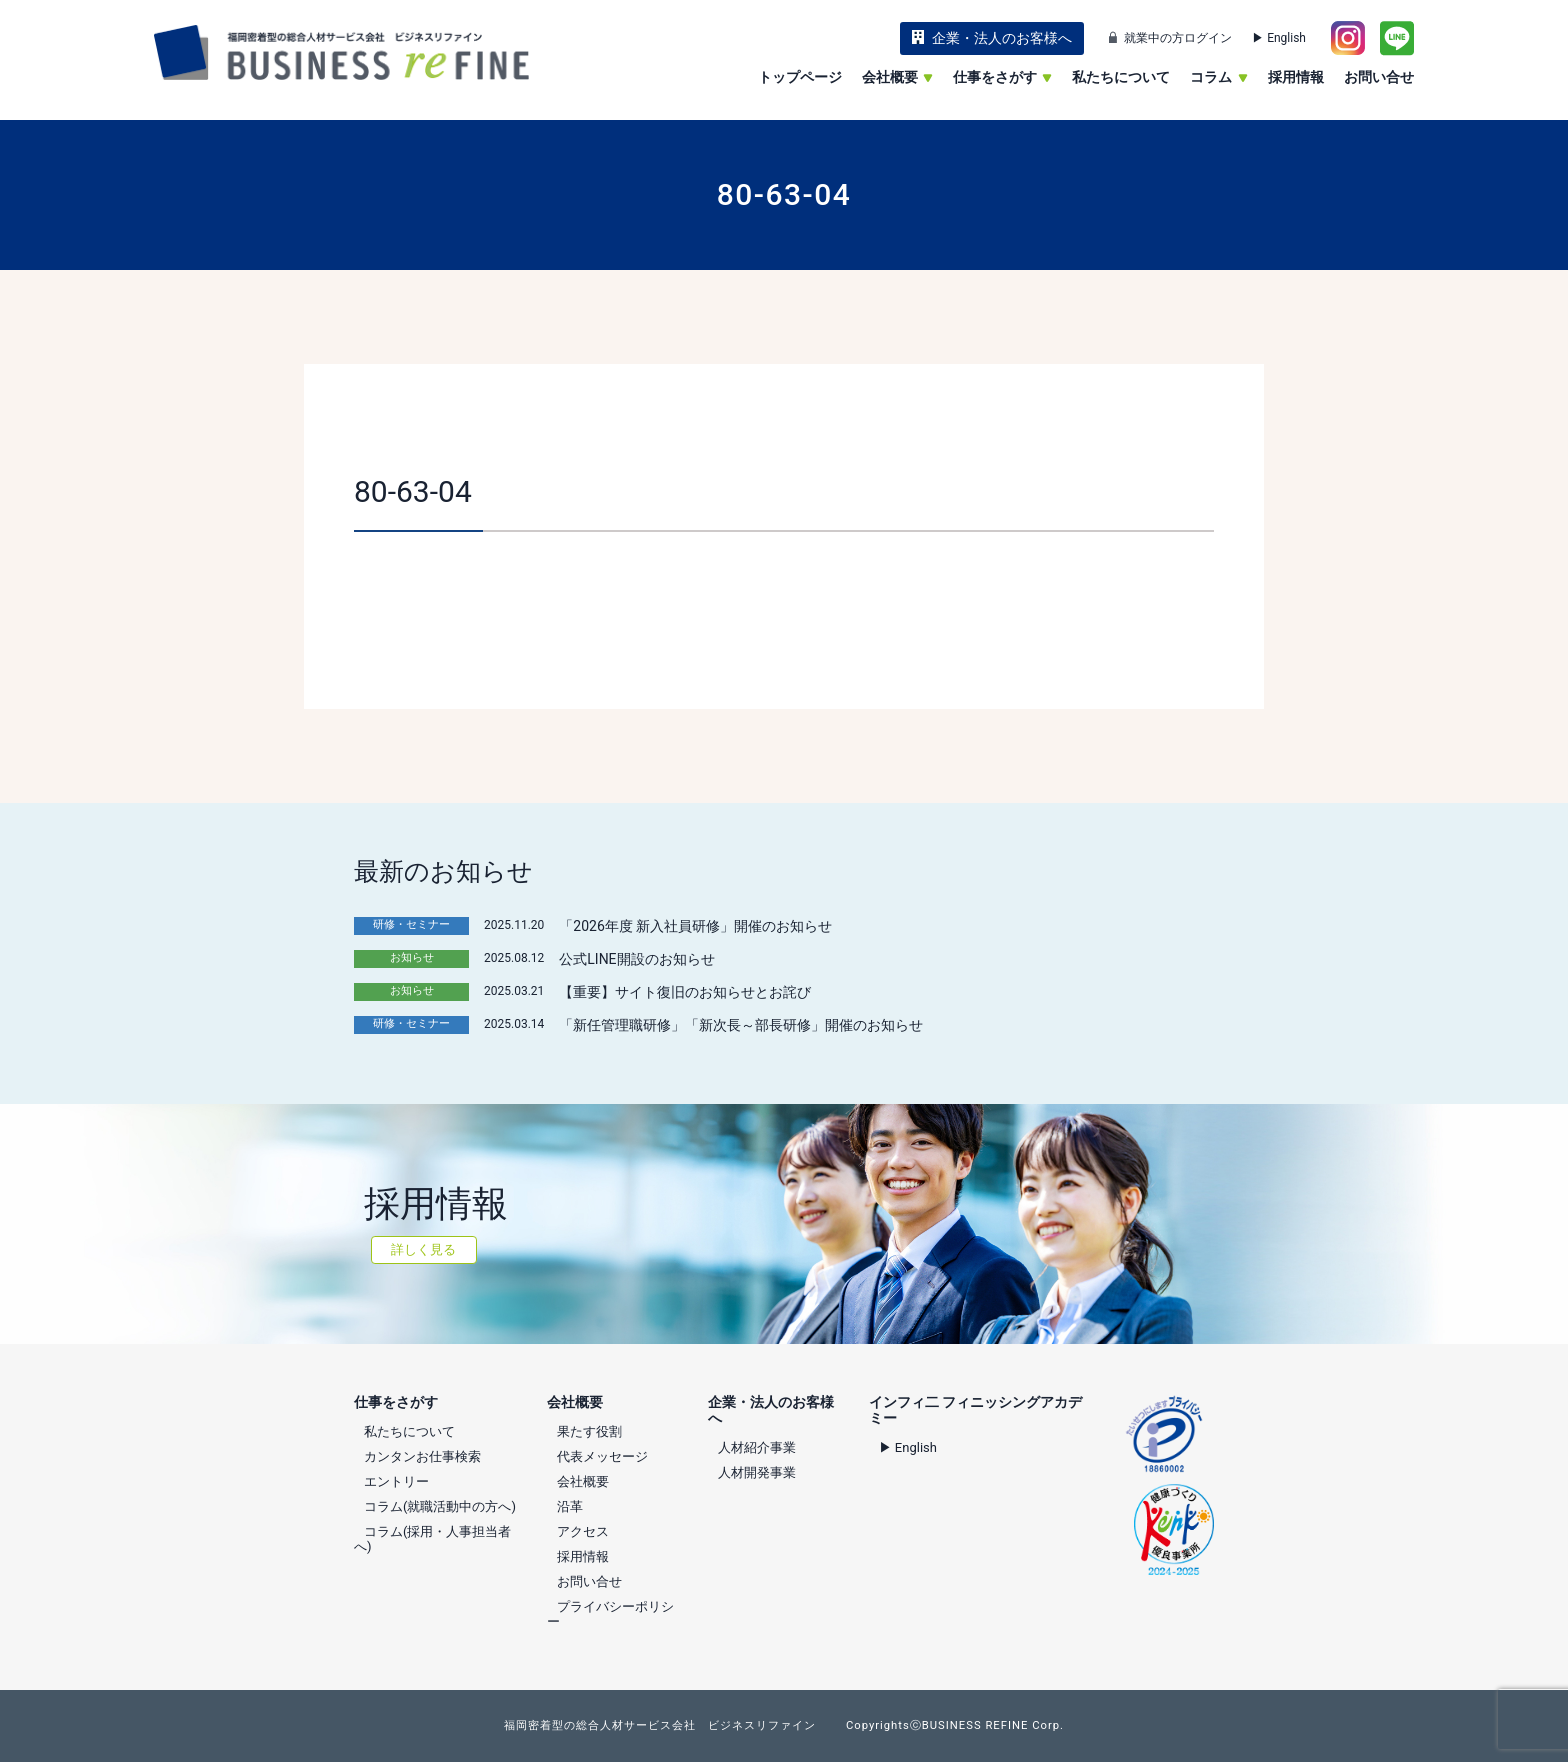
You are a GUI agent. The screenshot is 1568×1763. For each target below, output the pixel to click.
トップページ (800, 77)
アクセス (583, 1531)
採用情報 (1296, 77)
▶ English (1279, 38)
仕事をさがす (1002, 77)
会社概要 (897, 77)
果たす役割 (589, 1431)
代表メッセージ (602, 1456)
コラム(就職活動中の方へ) (440, 1506)
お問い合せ (1379, 77)
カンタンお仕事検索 (422, 1456)
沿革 (570, 1506)
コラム (1218, 77)
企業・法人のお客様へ (1002, 38)
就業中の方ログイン (1178, 38)
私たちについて (1121, 77)
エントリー (396, 1481)
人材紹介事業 (757, 1447)
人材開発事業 (757, 1472)
